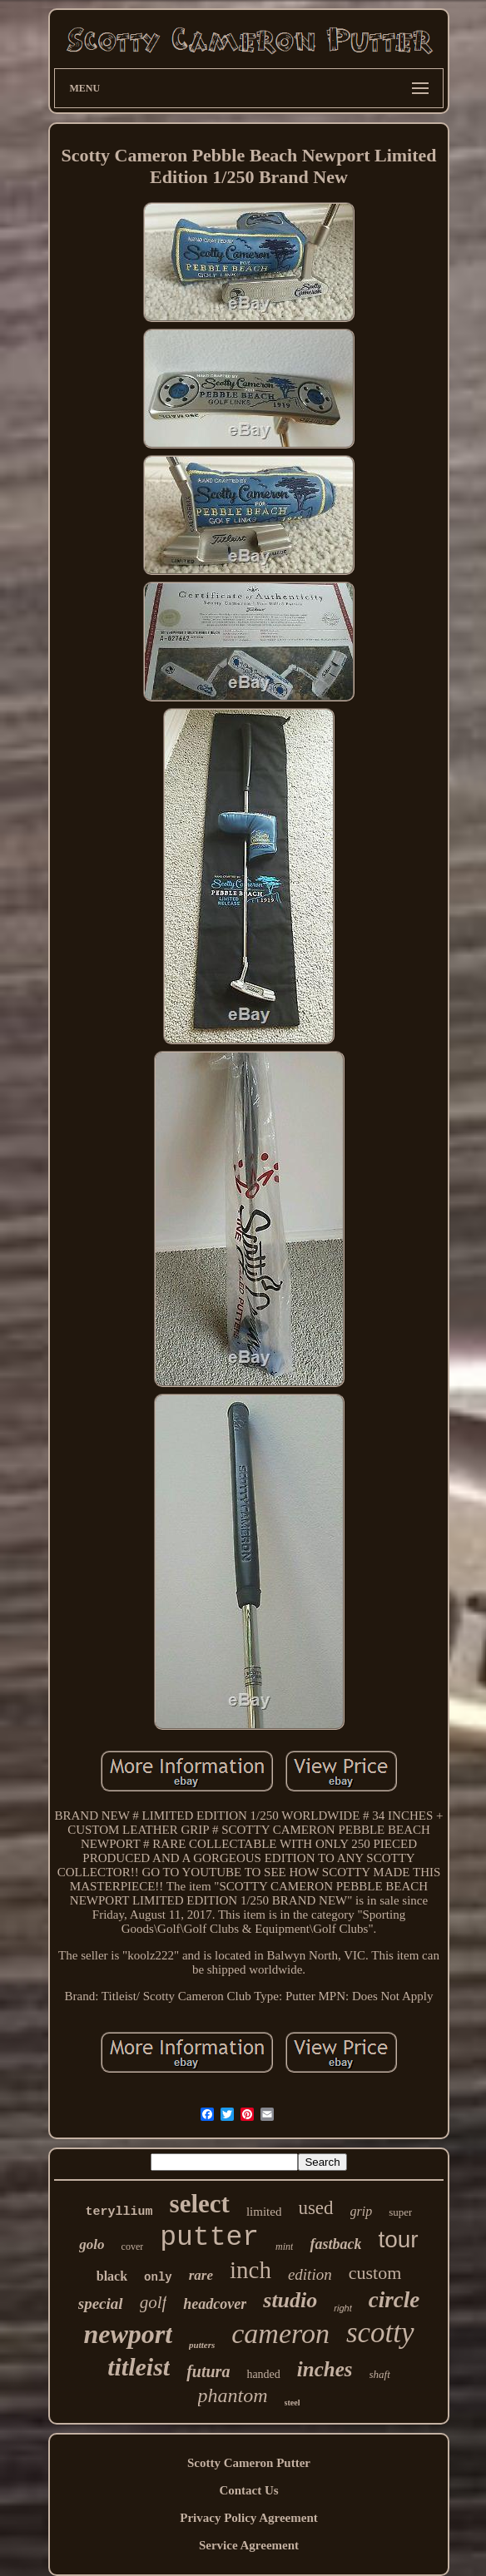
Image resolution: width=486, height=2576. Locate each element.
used (315, 2207)
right (342, 2308)
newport (127, 2334)
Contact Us (248, 2490)
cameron (280, 2333)
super (400, 2212)
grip (361, 2211)
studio (290, 2300)
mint (284, 2246)
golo (91, 2244)
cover (133, 2246)
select (200, 2203)
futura (208, 2371)
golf (153, 2302)
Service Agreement (249, 2545)
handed (263, 2374)
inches (325, 2369)
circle (394, 2299)
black (112, 2276)
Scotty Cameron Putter (248, 2462)
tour (398, 2239)
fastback (335, 2244)
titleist (138, 2366)
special (100, 2303)
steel (292, 2402)
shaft (379, 2374)
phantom (233, 2395)
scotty (380, 2332)
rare (201, 2275)
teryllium (119, 2212)
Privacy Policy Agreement (249, 2517)
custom (375, 2272)
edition (310, 2274)
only (158, 2277)
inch (250, 2269)
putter (209, 2237)
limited (264, 2211)
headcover (214, 2304)
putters (202, 2345)
